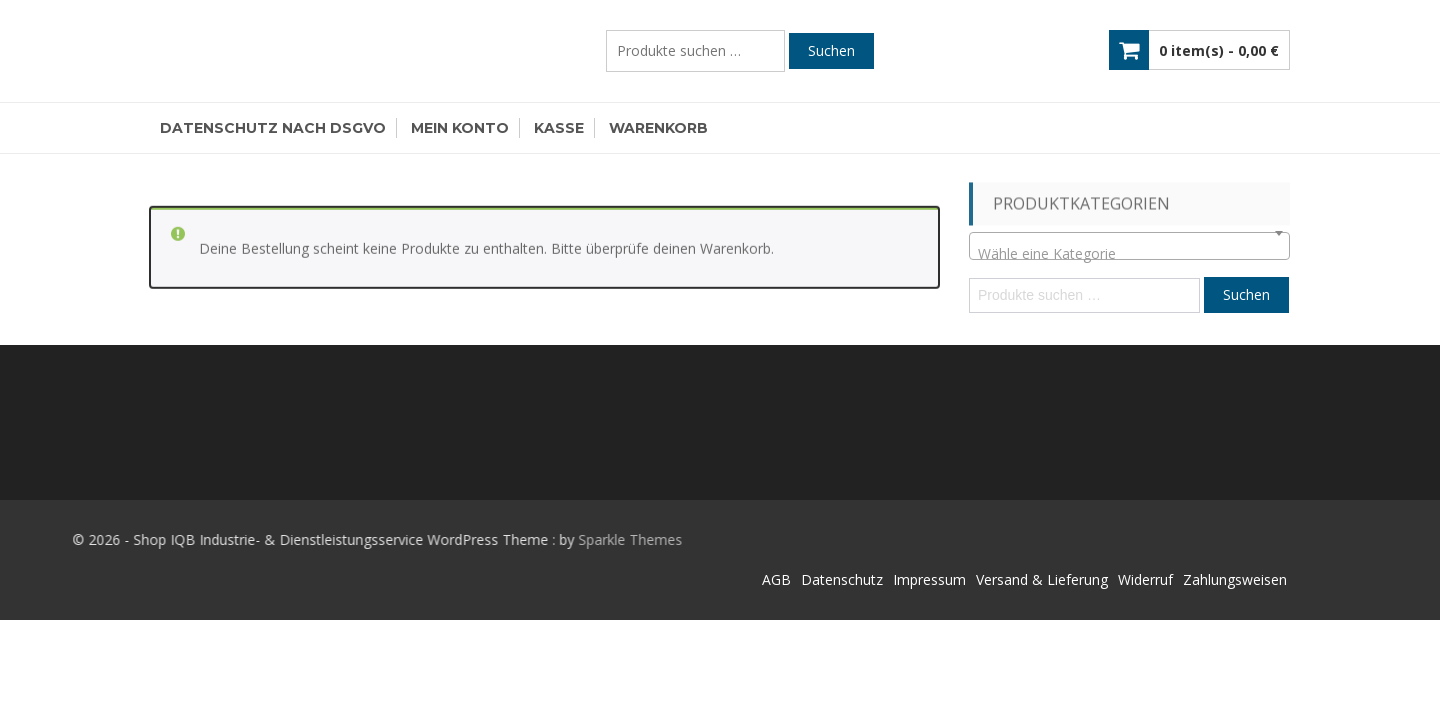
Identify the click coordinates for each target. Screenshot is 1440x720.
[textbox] (1129, 254)
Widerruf (1145, 579)
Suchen (831, 50)
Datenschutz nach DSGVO (273, 128)
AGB (776, 579)
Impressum (929, 579)
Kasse (559, 128)
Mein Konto (460, 128)
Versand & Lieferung (1042, 579)
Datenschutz (842, 579)
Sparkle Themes (542, 539)
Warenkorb (658, 128)
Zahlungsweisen (1235, 579)
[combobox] (1129, 246)
